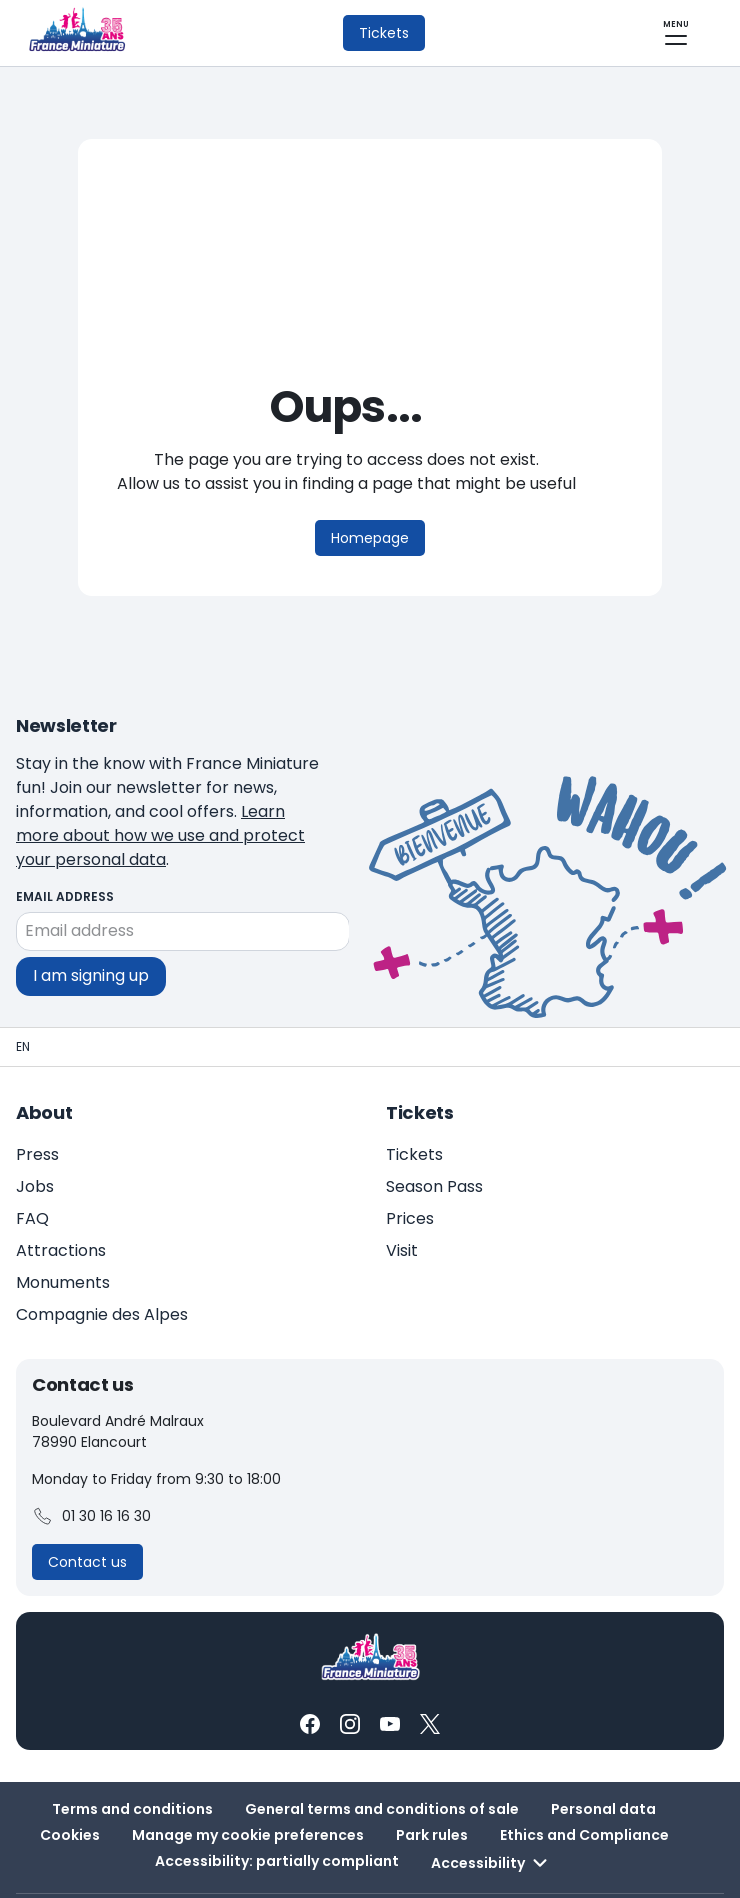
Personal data (603, 1761)
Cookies (70, 1787)
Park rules (432, 1787)
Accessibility (492, 1815)
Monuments (63, 1234)
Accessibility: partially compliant (277, 1813)
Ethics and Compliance (584, 1787)
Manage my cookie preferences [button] (248, 1787)
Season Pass (434, 1138)
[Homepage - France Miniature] (23, 999)
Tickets (414, 1106)
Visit (402, 1202)
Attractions (61, 1202)
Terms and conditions (132, 1761)
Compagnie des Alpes (102, 1266)
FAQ (32, 1170)
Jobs (35, 1138)
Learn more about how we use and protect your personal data (237, 799)
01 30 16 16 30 (91, 1469)
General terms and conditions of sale (382, 1761)
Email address (65, 848)
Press (37, 1106)
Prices (410, 1170)
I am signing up (91, 927)
